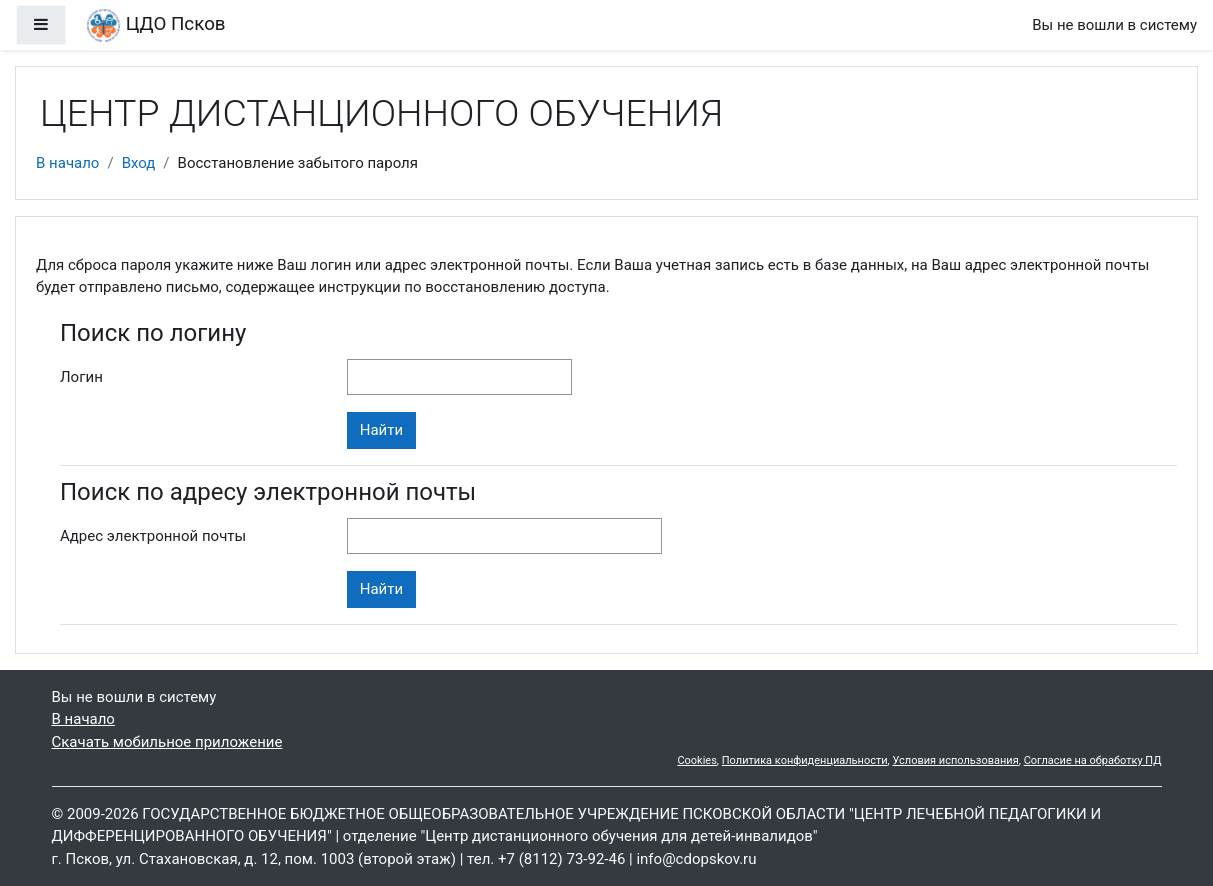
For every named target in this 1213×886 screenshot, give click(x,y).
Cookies (696, 760)
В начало (67, 163)
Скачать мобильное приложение (167, 742)
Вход (139, 163)
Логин (81, 377)
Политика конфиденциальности (805, 760)
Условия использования (956, 760)
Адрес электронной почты (153, 536)
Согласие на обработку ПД (1093, 760)
